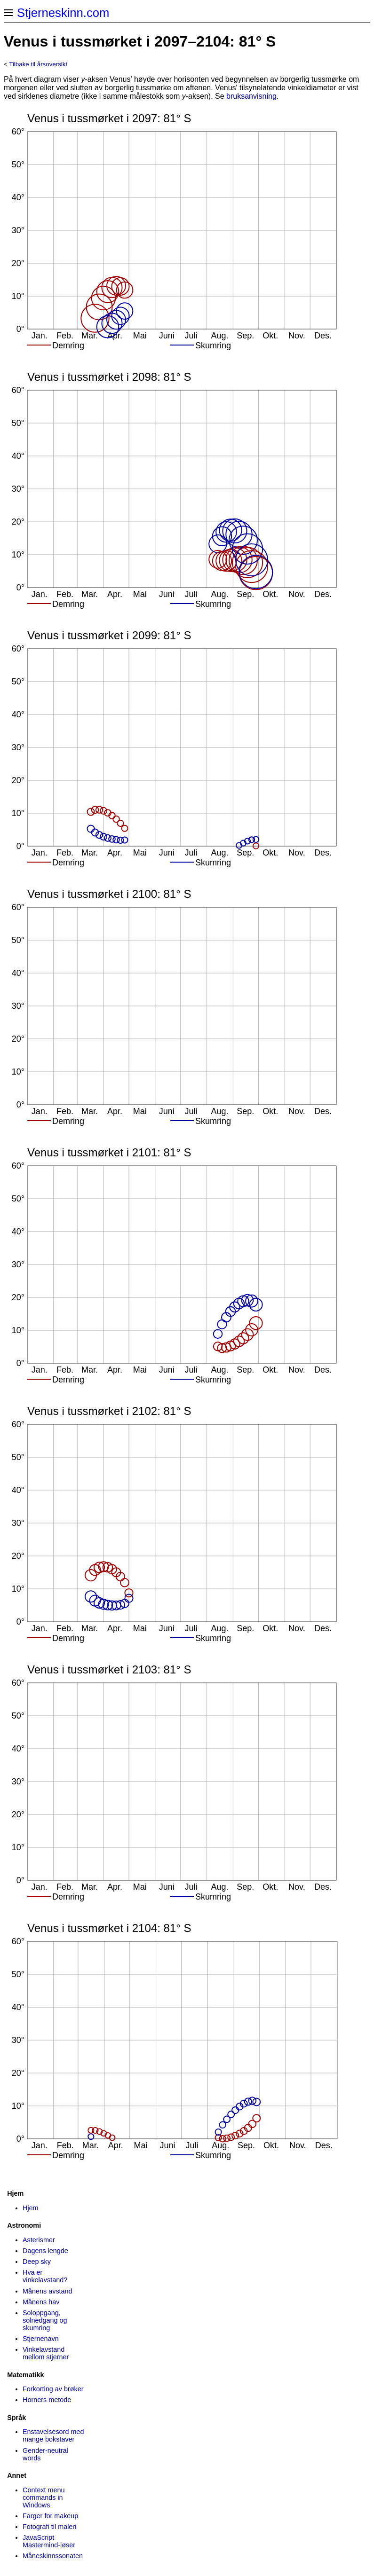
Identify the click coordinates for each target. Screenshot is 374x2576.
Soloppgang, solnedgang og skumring (45, 2320)
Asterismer (39, 2240)
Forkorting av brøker (53, 2389)
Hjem (31, 2208)
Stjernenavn (41, 2338)
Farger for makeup (50, 2516)
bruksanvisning (251, 96)
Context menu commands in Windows (44, 2497)
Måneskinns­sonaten (53, 2556)
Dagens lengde (45, 2250)
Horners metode (47, 2399)
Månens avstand (47, 2291)
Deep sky (37, 2261)
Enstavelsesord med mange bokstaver (53, 2435)
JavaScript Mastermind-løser (49, 2541)
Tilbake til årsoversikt (38, 64)
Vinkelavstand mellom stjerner (46, 2353)
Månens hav (41, 2302)
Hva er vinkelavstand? (45, 2276)
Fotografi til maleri (49, 2526)
